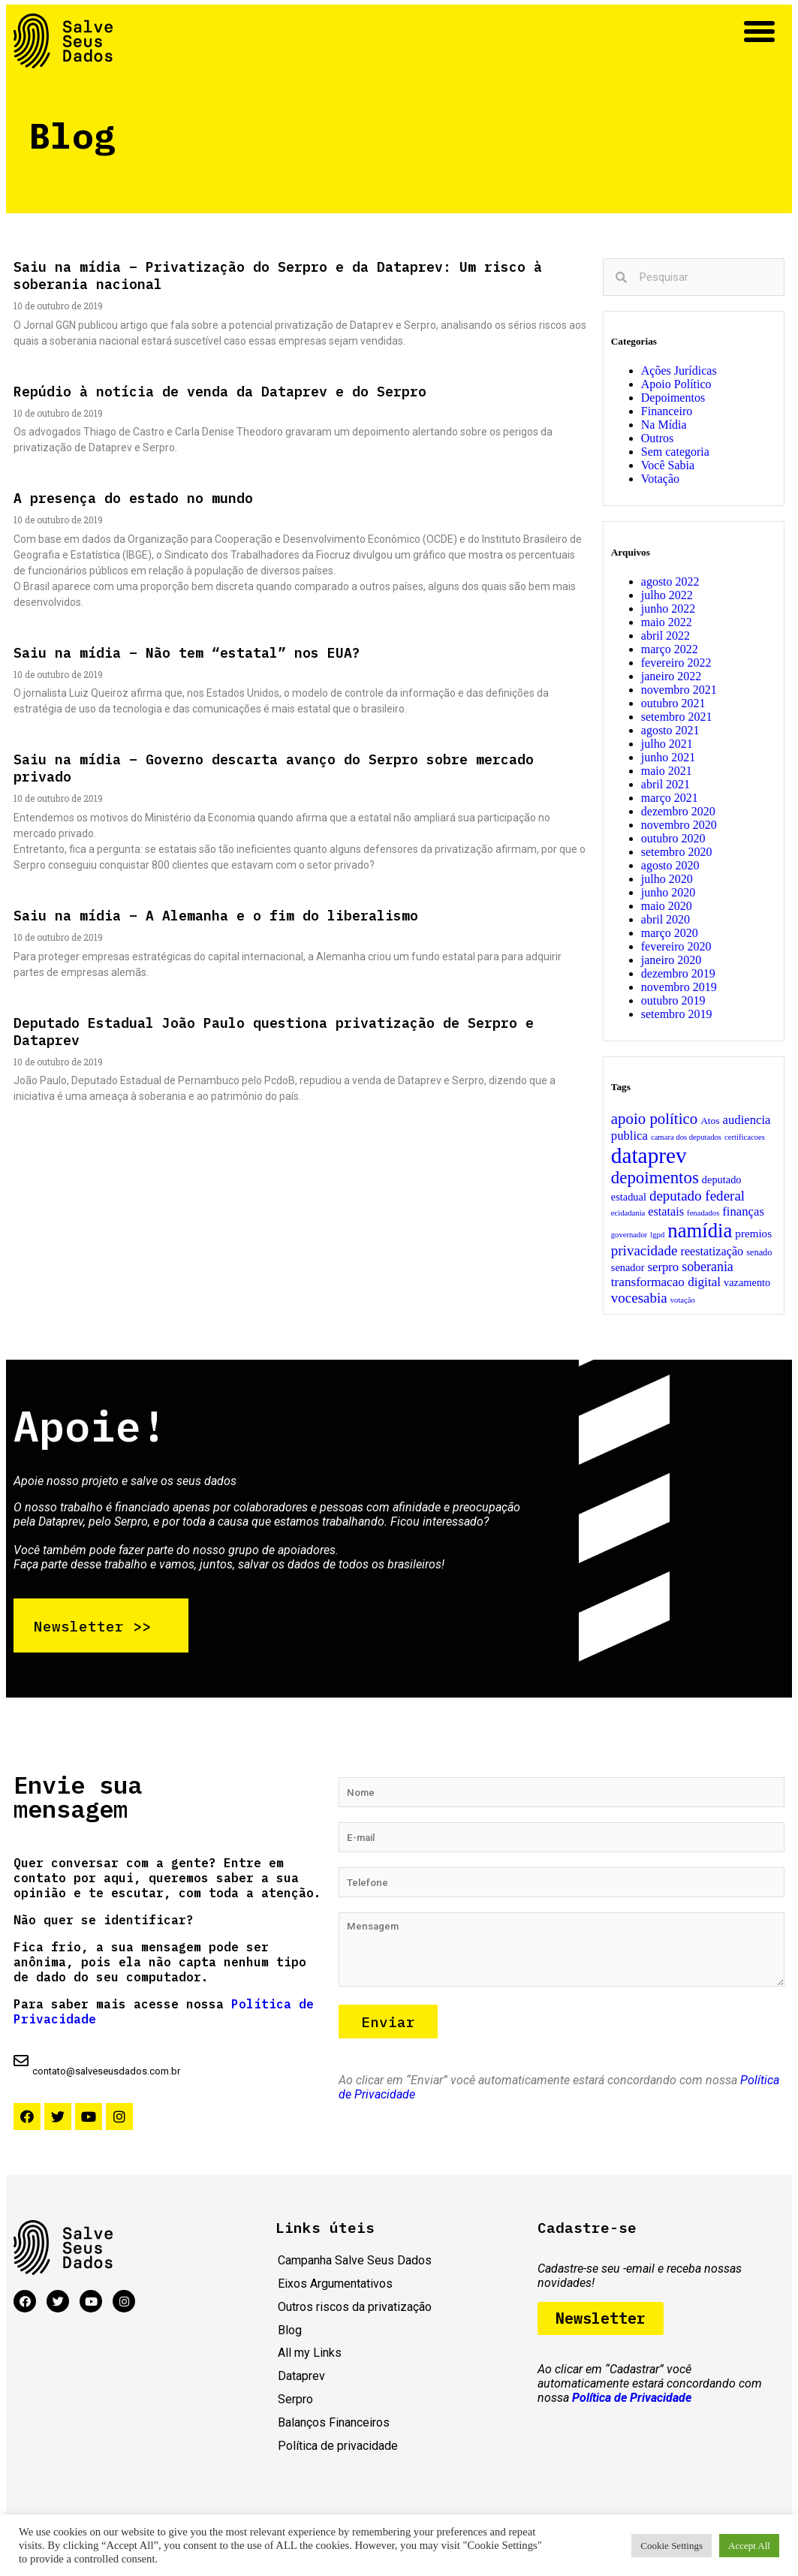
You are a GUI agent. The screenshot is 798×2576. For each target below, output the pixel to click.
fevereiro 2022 (676, 662)
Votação (660, 478)
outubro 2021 (673, 703)
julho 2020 (667, 878)
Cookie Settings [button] (671, 2545)
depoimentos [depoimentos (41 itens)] (655, 1177)
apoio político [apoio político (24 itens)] (654, 1119)
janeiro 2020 (671, 960)
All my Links (310, 2358)
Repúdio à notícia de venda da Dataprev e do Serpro (220, 391)
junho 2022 (668, 608)
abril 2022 (665, 635)
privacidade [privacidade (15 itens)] (644, 1250)
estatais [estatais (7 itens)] (666, 1212)
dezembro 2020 (678, 811)
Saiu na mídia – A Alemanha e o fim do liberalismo (216, 915)
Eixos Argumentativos (335, 2289)
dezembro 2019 (678, 973)
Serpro (295, 2404)
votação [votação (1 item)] (682, 1300)
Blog (290, 2335)
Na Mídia (664, 424)
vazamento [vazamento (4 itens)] (747, 1282)
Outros (657, 438)
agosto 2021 (670, 730)
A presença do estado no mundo (133, 498)
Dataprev (301, 2381)
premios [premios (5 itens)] (753, 1234)
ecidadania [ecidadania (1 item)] (628, 1213)
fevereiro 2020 (676, 946)
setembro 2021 (676, 716)
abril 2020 (665, 919)
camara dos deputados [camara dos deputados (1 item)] (686, 1137)
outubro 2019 (673, 1000)
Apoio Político (676, 384)
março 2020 (669, 932)
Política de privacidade (338, 2451)
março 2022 (669, 649)
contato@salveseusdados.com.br (106, 2076)
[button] (759, 31)
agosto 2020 (670, 865)
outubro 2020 (673, 838)
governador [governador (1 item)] (629, 1235)
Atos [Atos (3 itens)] (709, 1120)
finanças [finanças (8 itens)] (743, 1211)
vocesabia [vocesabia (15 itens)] (639, 1298)
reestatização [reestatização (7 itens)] (711, 1251)
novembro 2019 (679, 987)
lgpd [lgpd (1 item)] (657, 1235)
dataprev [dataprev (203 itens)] (649, 1155)
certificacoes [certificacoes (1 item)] (744, 1137)
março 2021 (669, 797)
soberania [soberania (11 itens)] (707, 1266)
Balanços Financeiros (334, 2428)
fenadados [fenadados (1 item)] (703, 1213)
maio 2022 (666, 622)
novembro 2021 (679, 689)
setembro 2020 (676, 851)
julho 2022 (667, 595)
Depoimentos (673, 397)
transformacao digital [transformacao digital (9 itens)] (666, 1282)
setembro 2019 (676, 1014)
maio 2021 (666, 770)
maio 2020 (666, 905)
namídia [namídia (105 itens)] (699, 1230)
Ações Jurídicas (679, 370)
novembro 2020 (679, 824)
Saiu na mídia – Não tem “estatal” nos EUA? (187, 652)
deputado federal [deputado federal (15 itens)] (697, 1196)
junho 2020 (668, 892)
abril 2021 (665, 784)
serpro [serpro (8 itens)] (663, 1267)
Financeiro (666, 411)
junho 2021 (668, 757)
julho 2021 (667, 743)
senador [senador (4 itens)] (628, 1267)
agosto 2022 (670, 581)
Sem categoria (675, 451)
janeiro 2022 (671, 676)
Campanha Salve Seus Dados (355, 2265)
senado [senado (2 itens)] (759, 1252)
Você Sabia (667, 465)
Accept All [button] (749, 2545)
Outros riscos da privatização (355, 2312)
